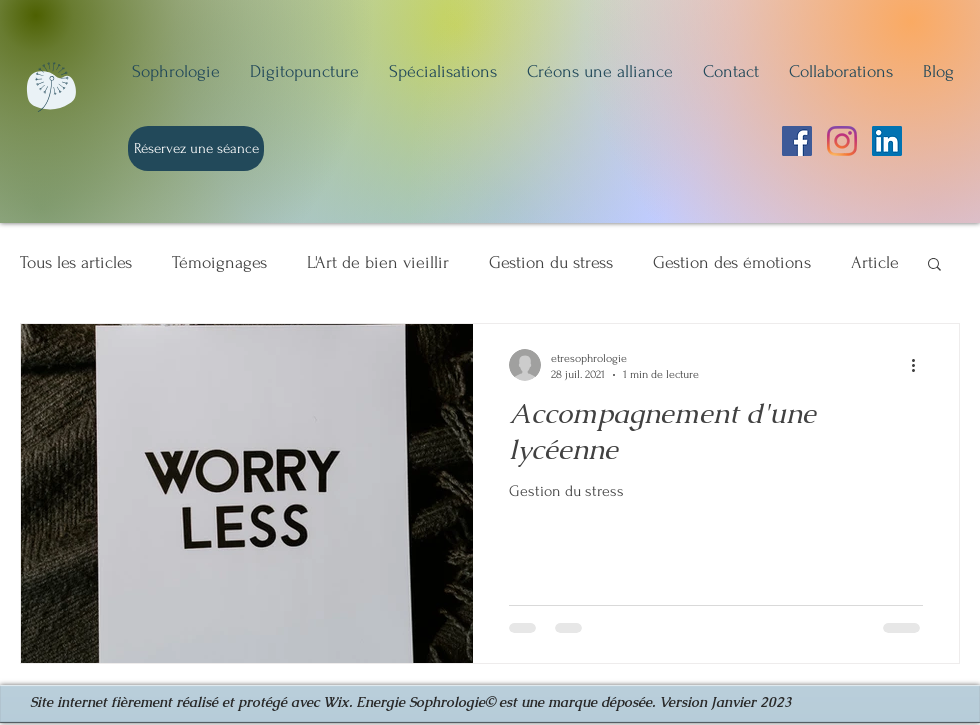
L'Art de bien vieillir (378, 262)
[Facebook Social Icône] (797, 141)
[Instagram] (842, 141)
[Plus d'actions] (920, 365)
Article (875, 262)
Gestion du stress (551, 262)
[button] (934, 265)
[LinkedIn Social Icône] (887, 141)
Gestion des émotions (732, 262)
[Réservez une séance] (196, 148)
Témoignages (219, 262)
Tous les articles (76, 262)
